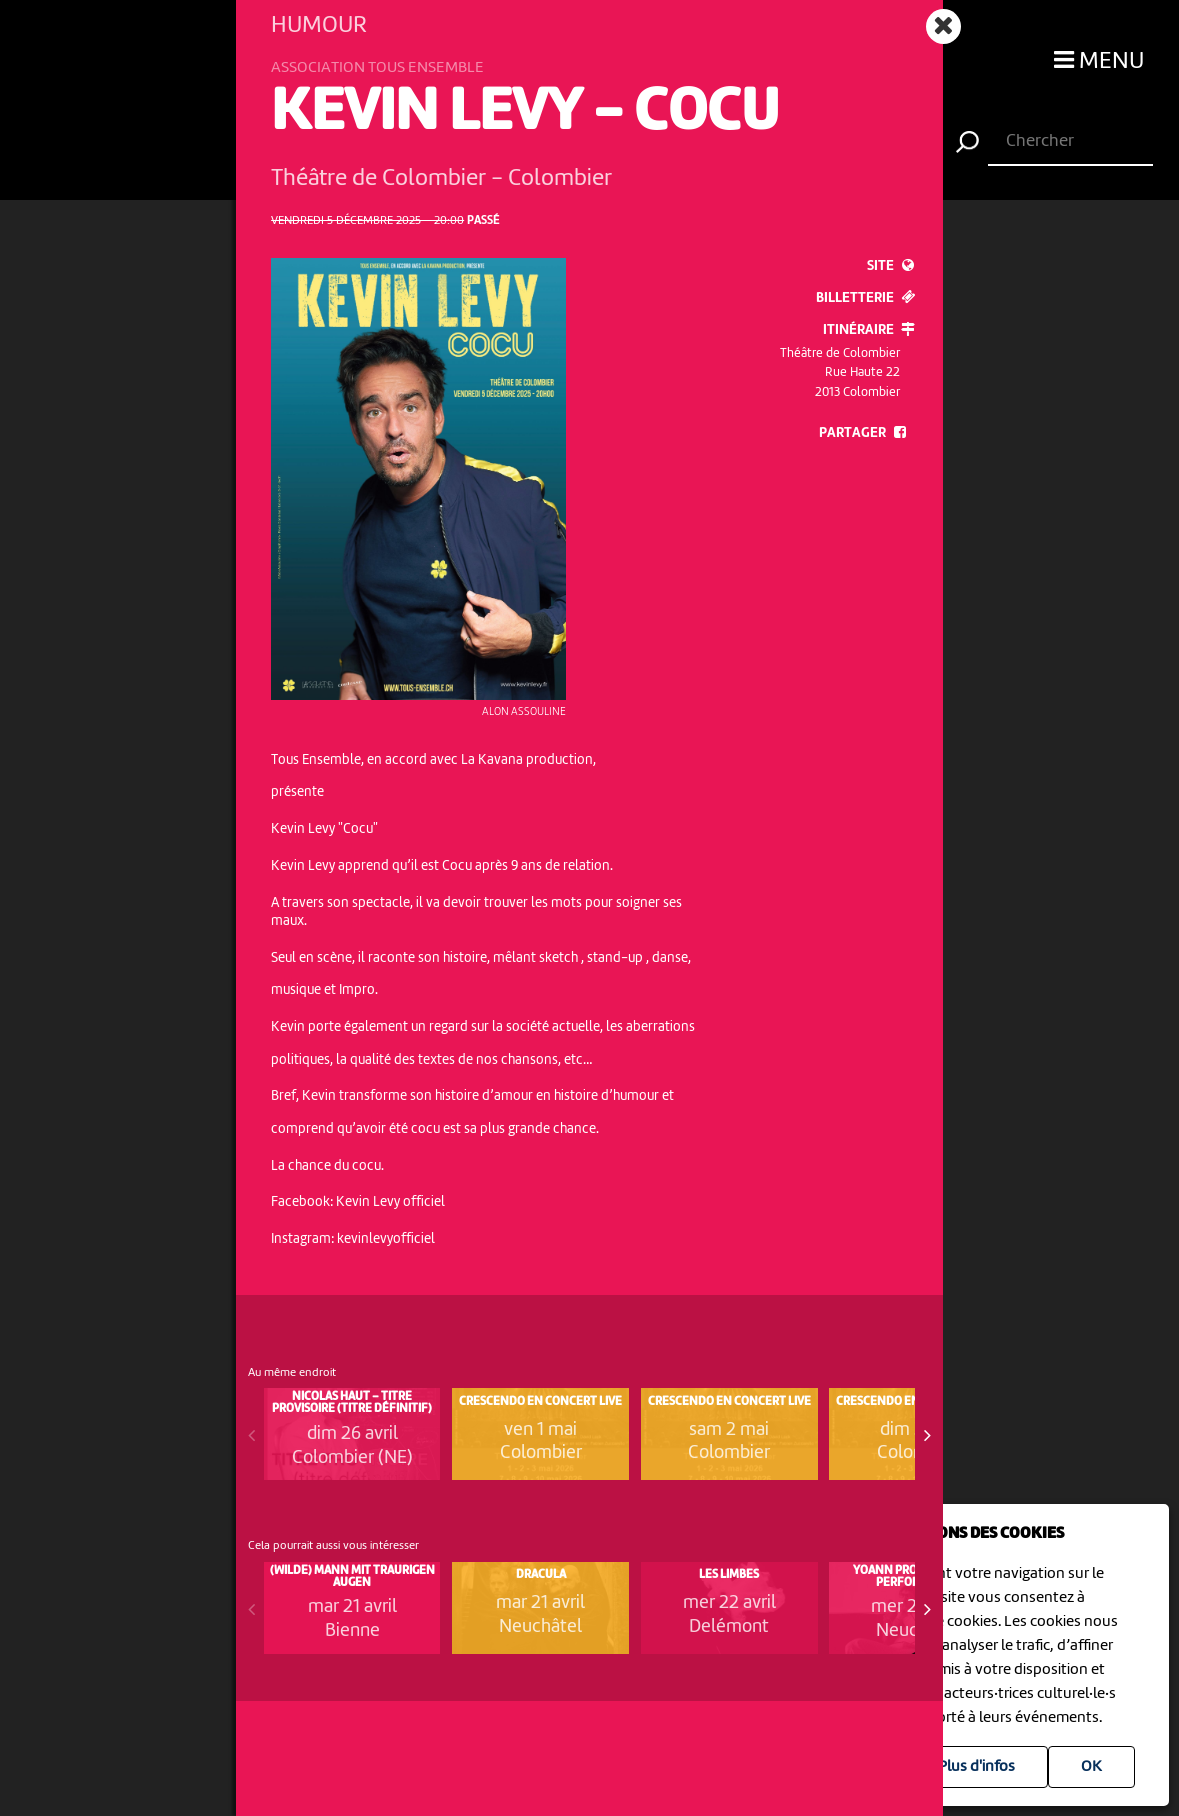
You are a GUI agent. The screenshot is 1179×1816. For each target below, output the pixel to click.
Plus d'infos (976, 1767)
